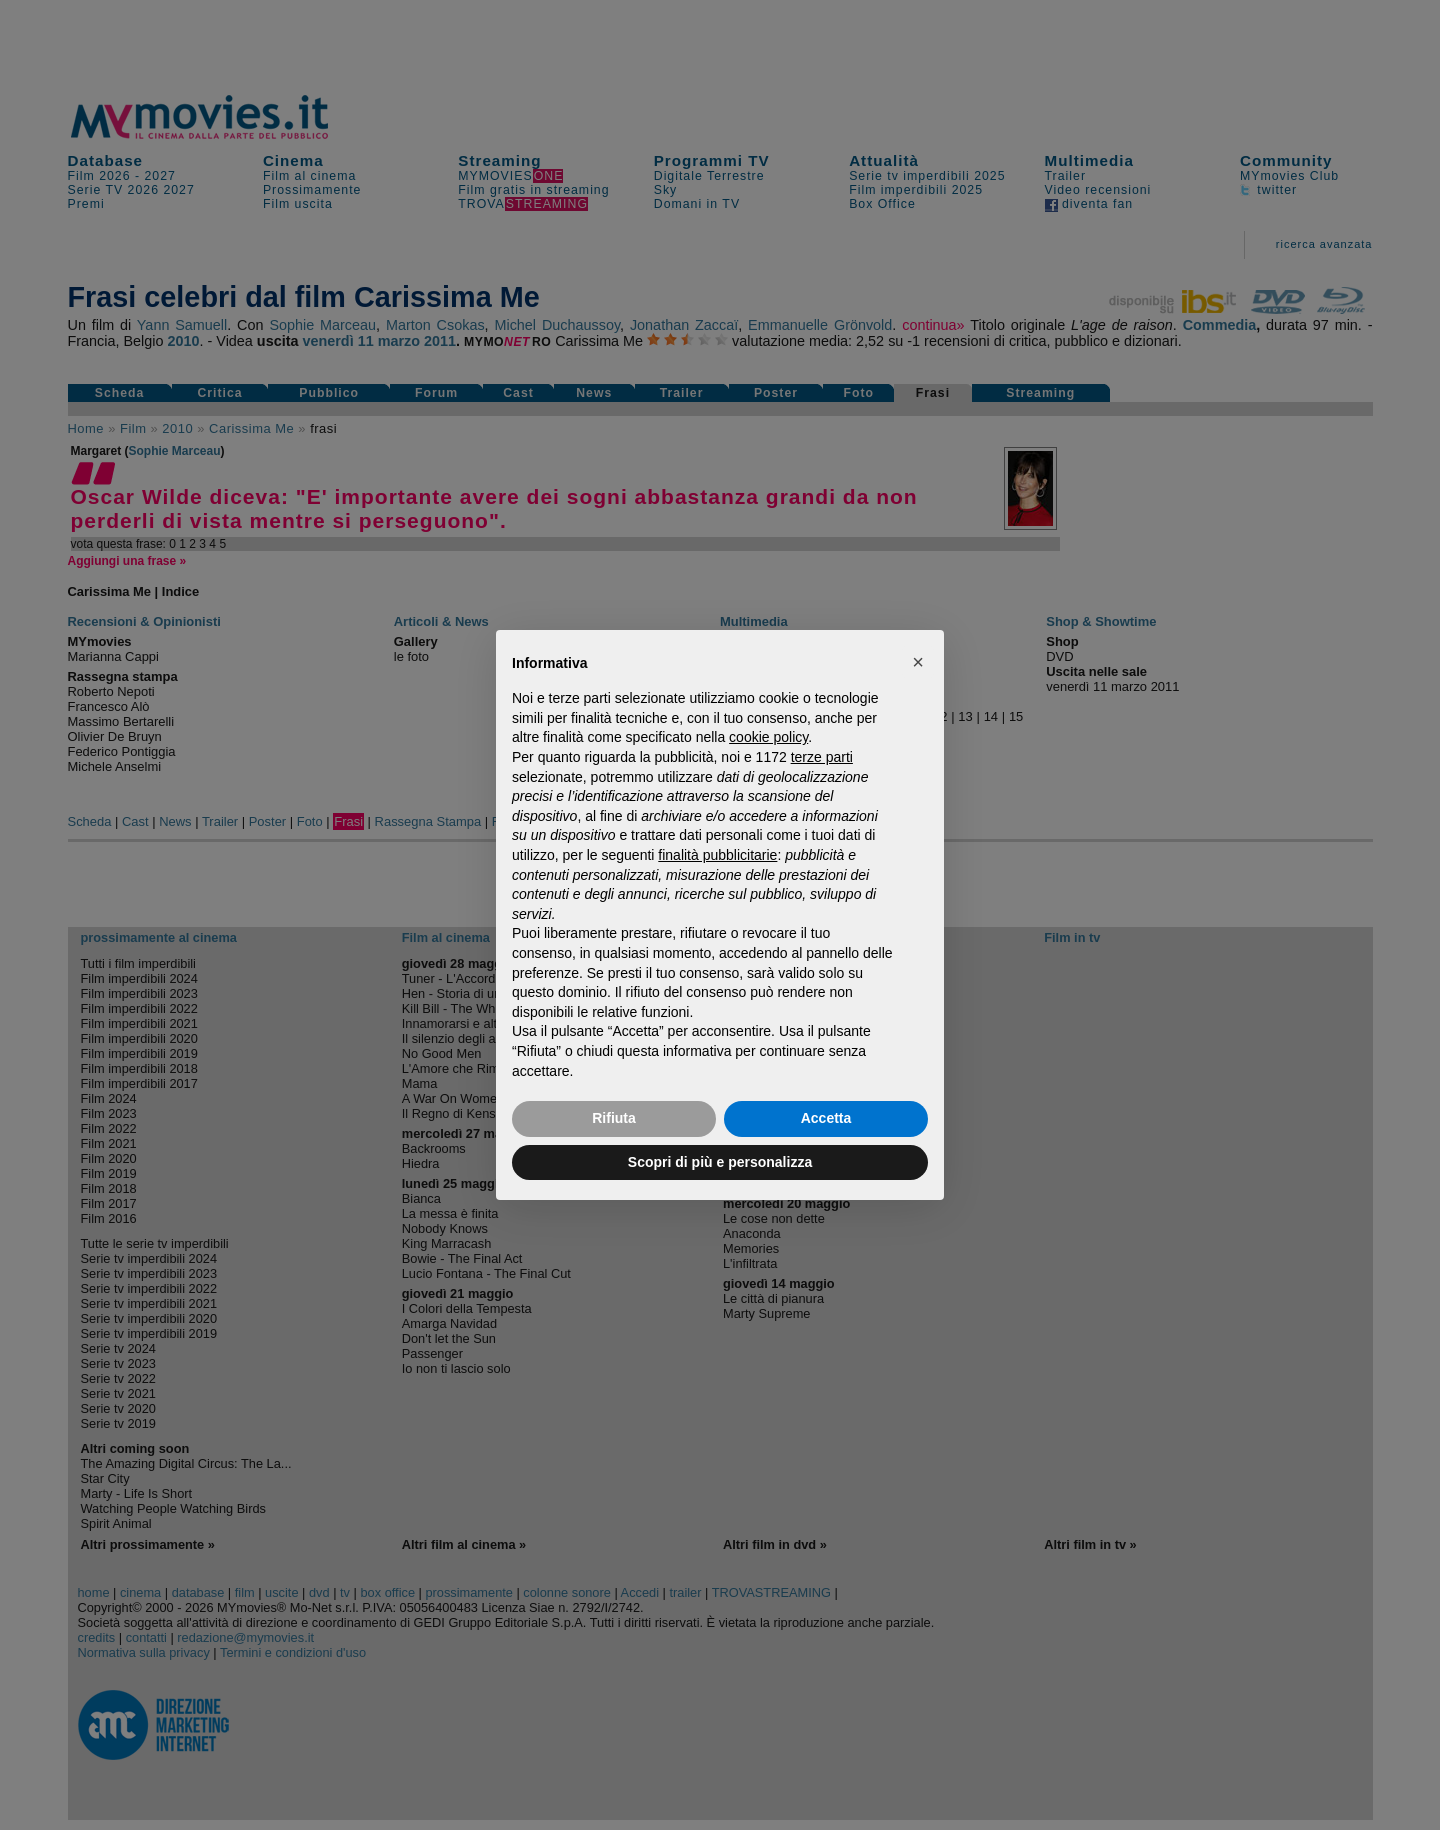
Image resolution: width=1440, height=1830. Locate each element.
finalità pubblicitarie (717, 855)
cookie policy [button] (768, 737)
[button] (918, 662)
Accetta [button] (826, 1118)
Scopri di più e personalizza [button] (720, 1162)
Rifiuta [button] (614, 1118)
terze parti (822, 757)
